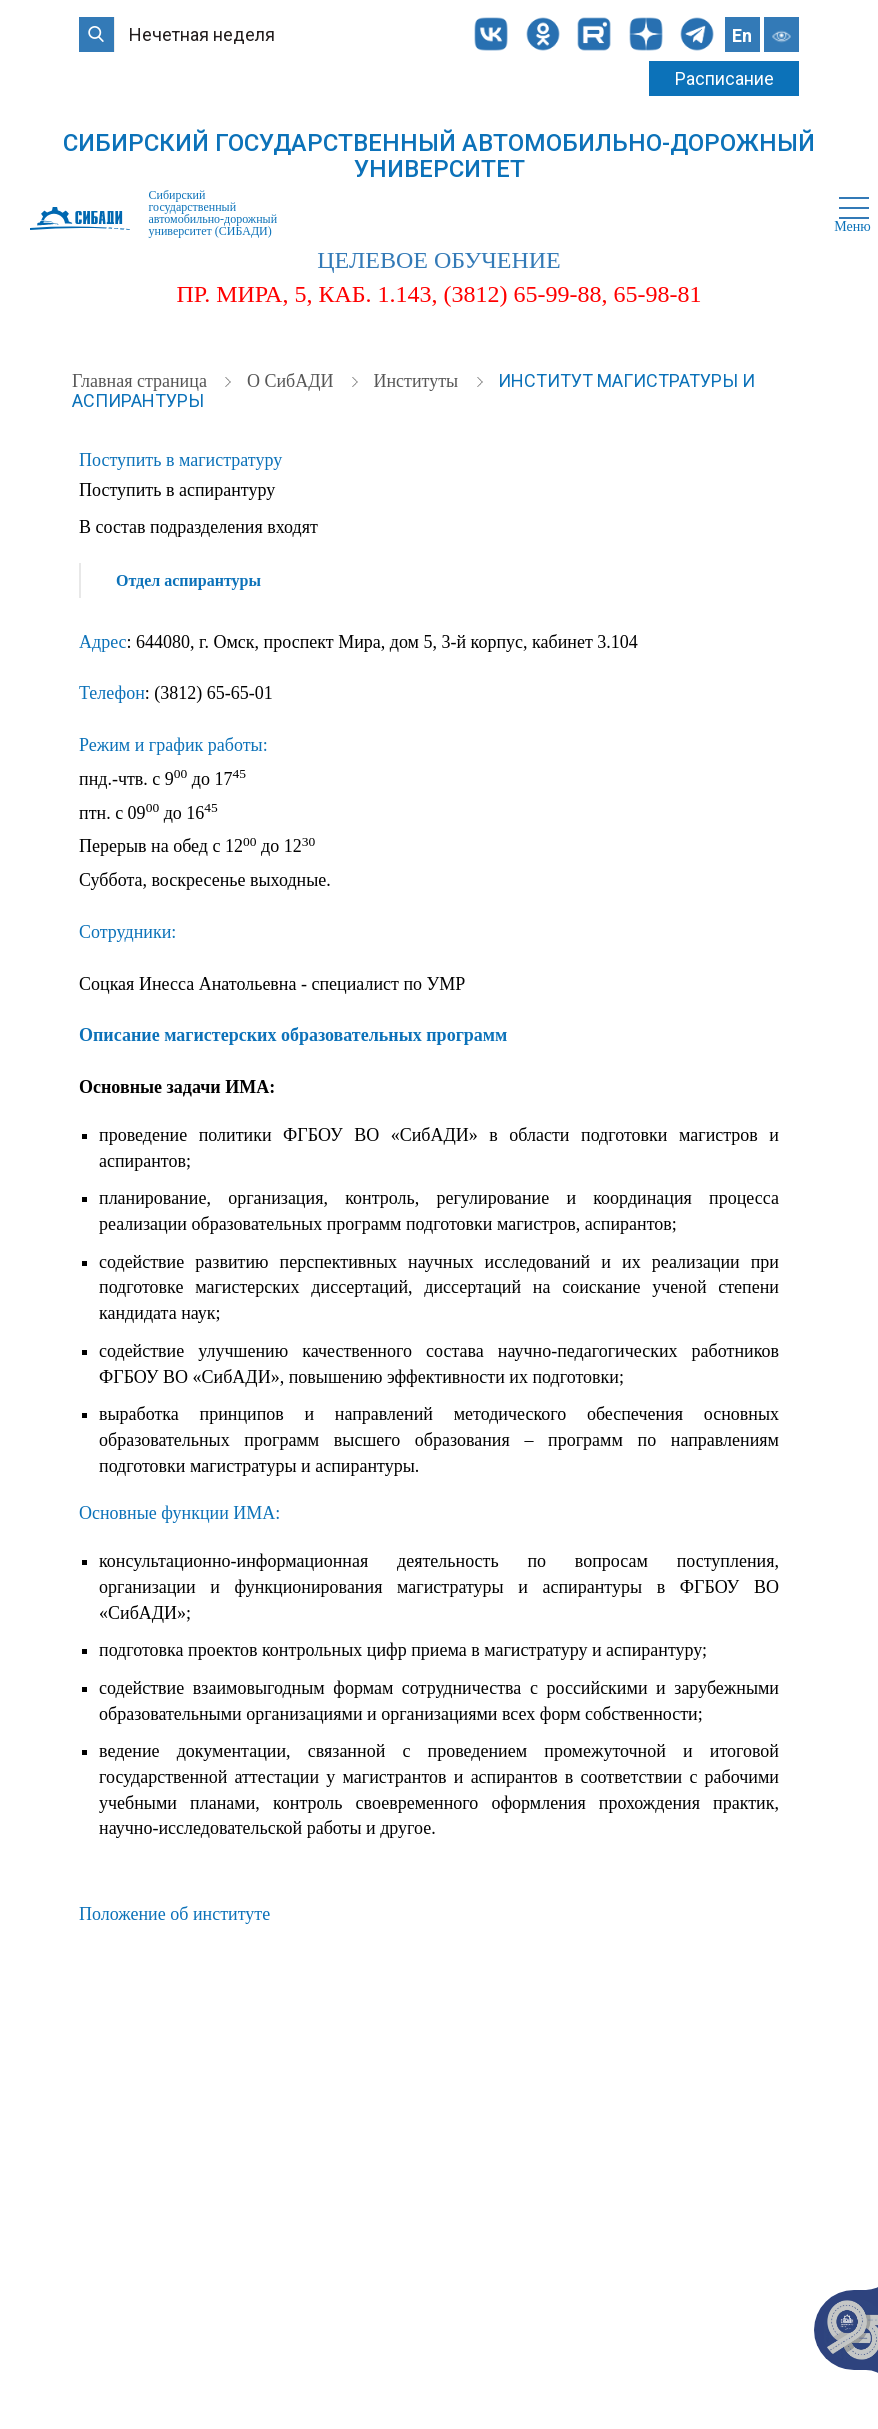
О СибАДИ (292, 381)
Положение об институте (174, 1914)
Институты (417, 381)
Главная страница (141, 381)
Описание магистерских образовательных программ (293, 1035)
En (742, 35)
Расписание (724, 78)
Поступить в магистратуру (180, 460)
